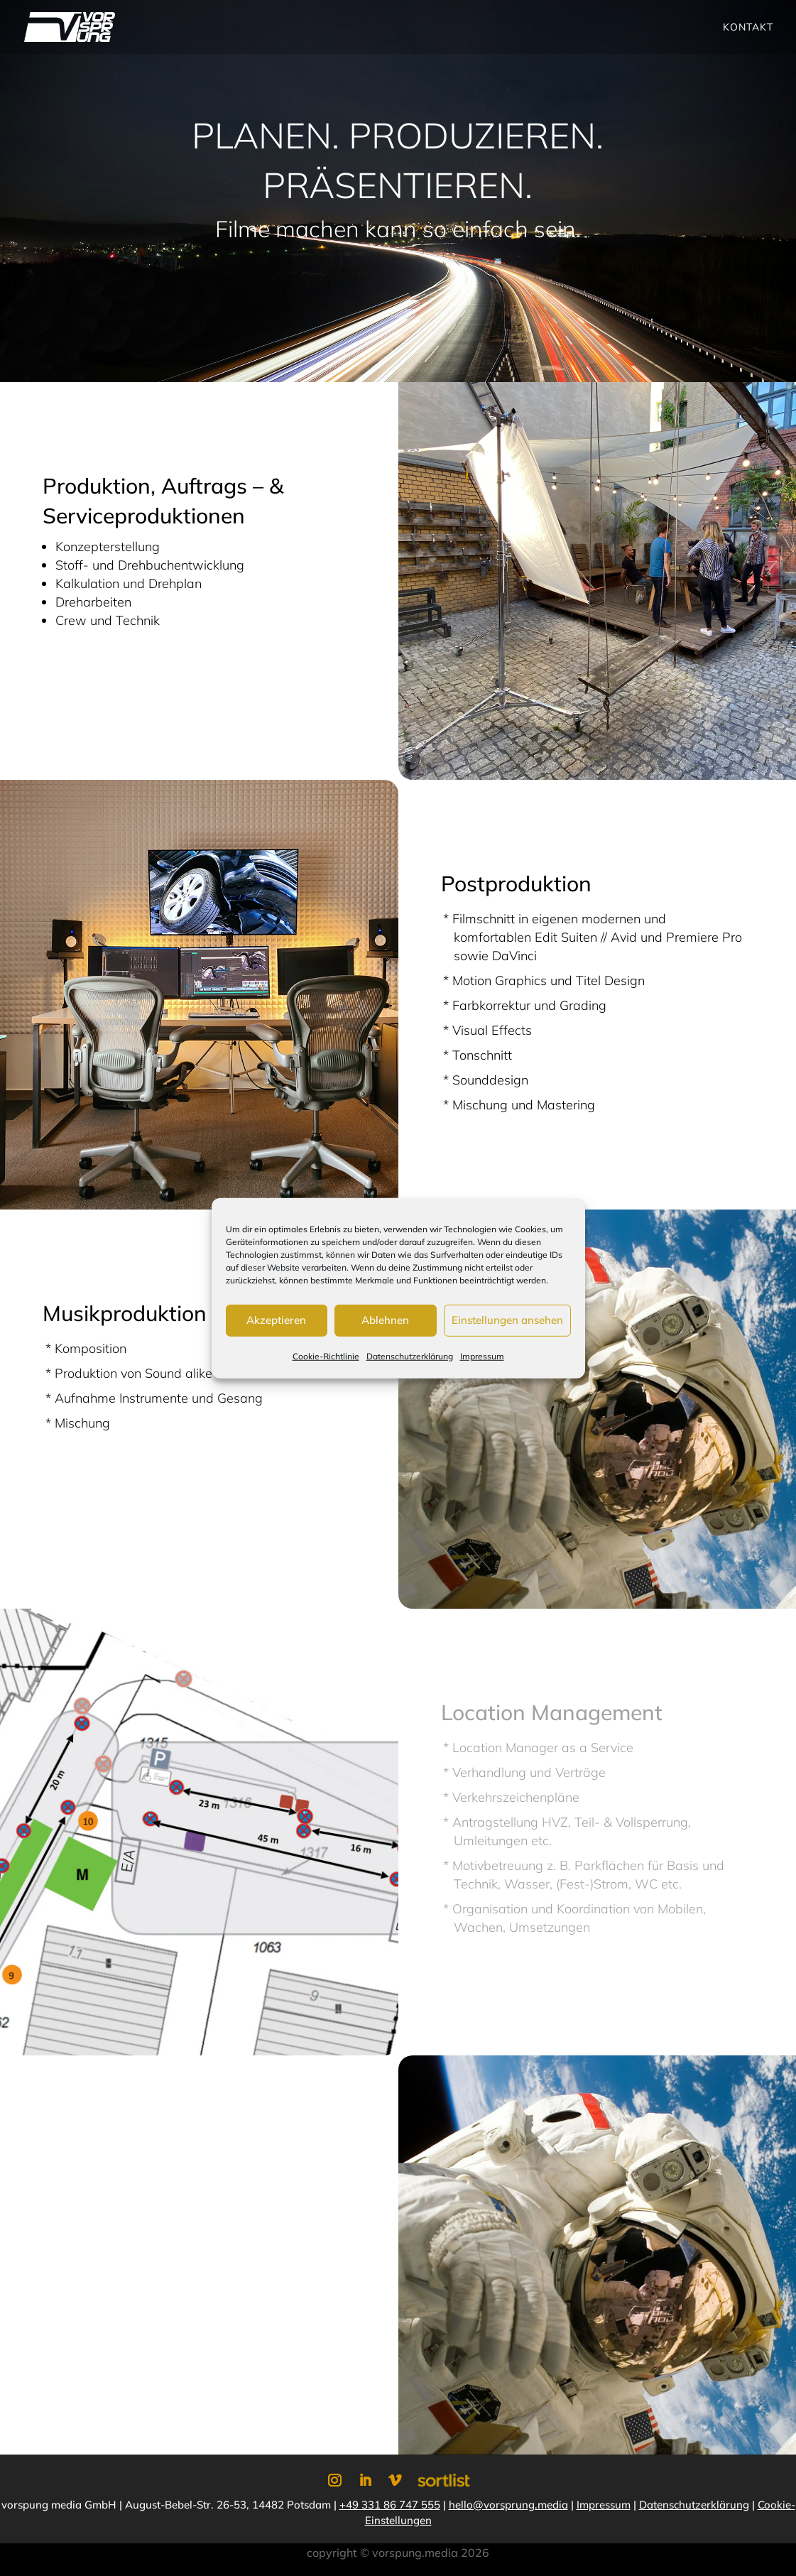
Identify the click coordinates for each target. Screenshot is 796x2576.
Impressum (482, 1355)
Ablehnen (385, 1320)
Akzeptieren (276, 1320)
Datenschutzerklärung (409, 1355)
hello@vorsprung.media (508, 2504)
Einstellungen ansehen (507, 1320)
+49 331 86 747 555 (389, 2504)
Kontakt (748, 27)
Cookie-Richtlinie (326, 1355)
